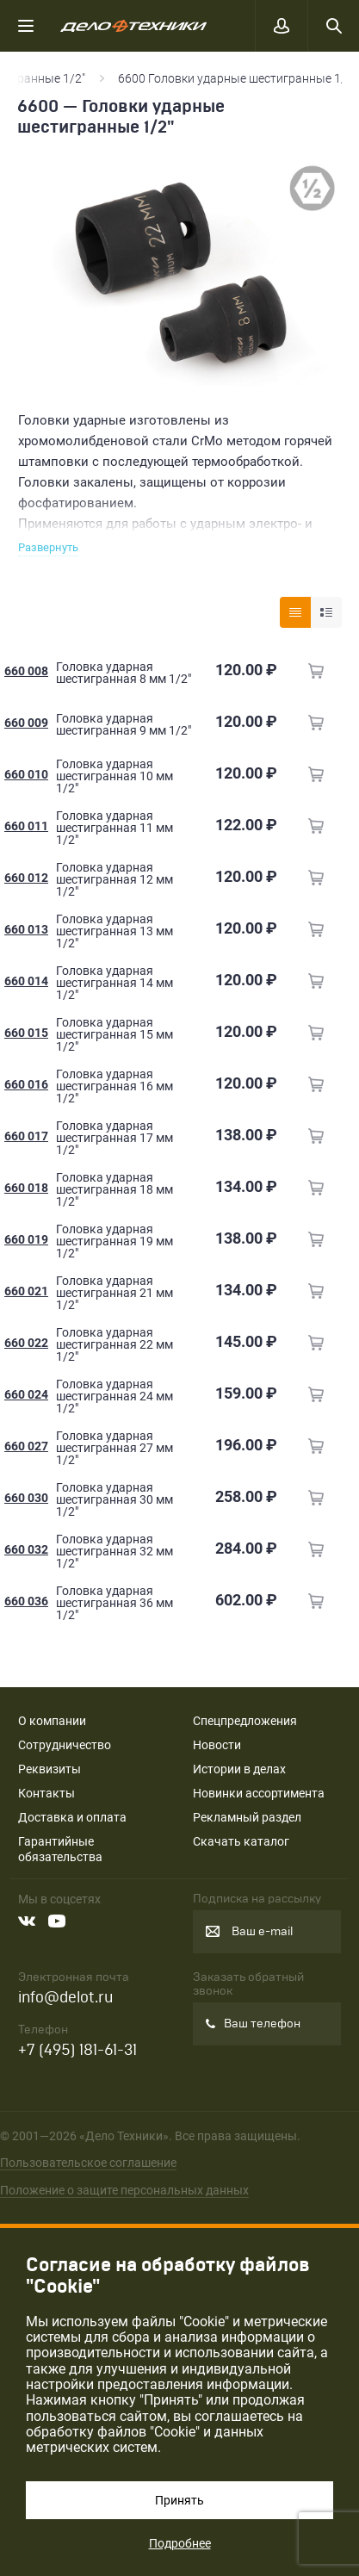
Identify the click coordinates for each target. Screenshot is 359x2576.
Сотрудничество (64, 1745)
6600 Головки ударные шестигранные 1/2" (237, 78)
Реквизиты (49, 1769)
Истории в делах (239, 1769)
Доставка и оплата (72, 1817)
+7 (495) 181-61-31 (77, 2050)
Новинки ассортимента (259, 1793)
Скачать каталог (241, 1841)
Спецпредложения (245, 1721)
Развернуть (48, 547)
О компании (52, 1721)
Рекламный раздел (247, 1817)
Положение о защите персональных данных (124, 2190)
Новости (217, 1745)
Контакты (46, 1793)
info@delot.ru (65, 1998)
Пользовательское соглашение (88, 2162)
